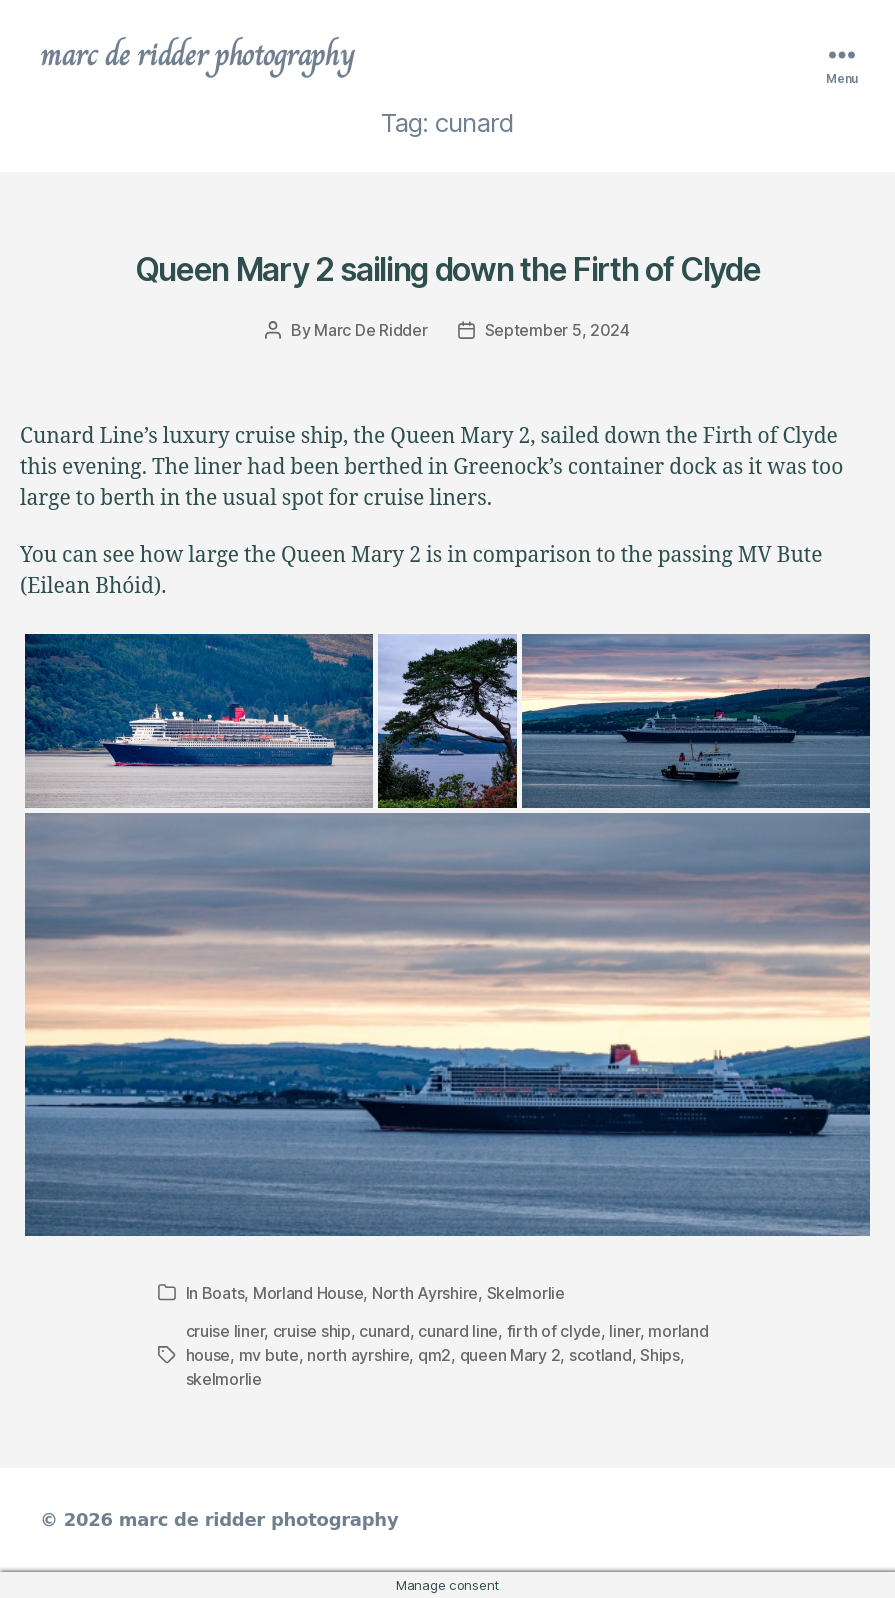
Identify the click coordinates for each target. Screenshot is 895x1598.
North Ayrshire (425, 1293)
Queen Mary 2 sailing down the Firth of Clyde (447, 269)
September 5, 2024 (557, 330)
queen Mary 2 (510, 1355)
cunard (384, 1331)
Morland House (308, 1293)
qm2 (434, 1355)
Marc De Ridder (370, 330)
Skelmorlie (526, 1293)
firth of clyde (554, 1331)
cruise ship (312, 1331)
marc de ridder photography (197, 54)
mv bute (269, 1355)
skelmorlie (224, 1379)
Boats (223, 1293)
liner (624, 1331)
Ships (660, 1355)
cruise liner (225, 1331)
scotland (600, 1355)
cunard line (458, 1331)
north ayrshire (358, 1355)
